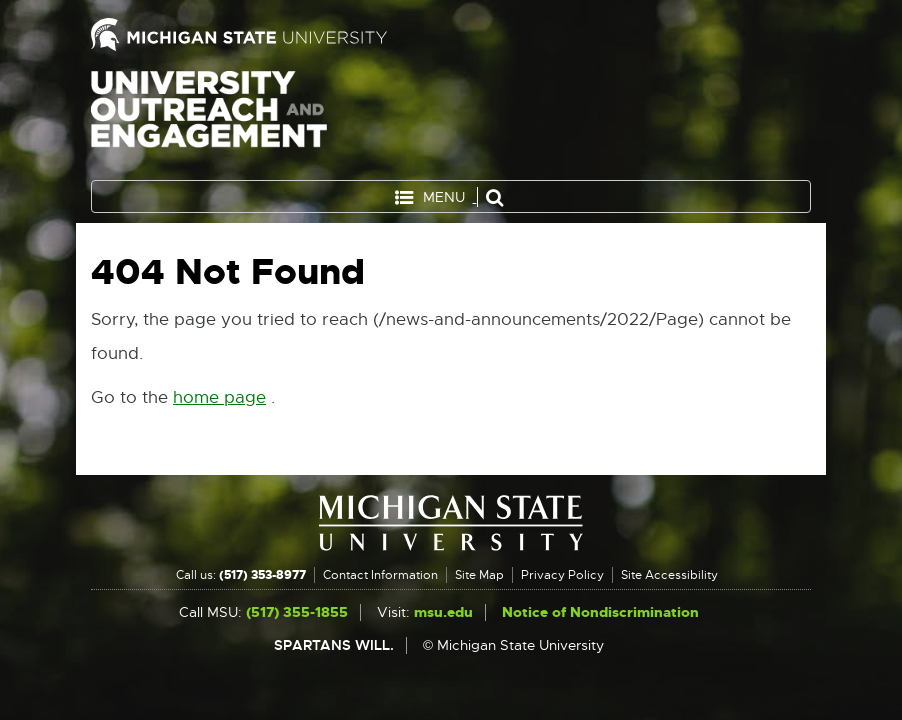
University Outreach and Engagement (209, 120)
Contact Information (380, 575)
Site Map (479, 575)
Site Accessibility (669, 575)
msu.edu (443, 612)
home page (219, 397)
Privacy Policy (562, 575)
